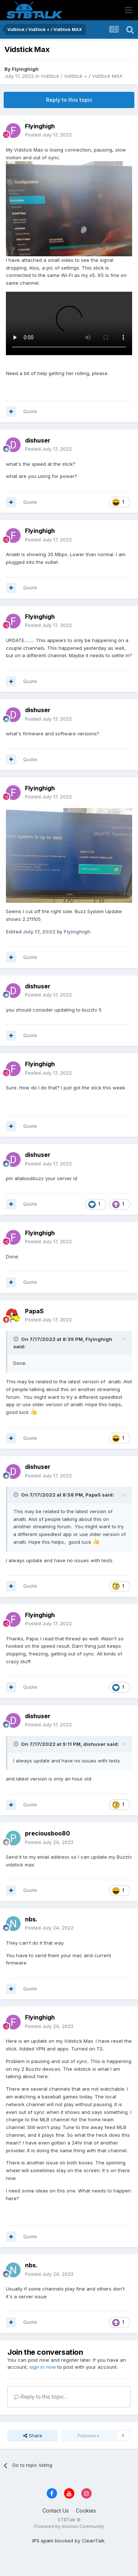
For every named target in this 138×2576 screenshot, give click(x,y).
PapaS (34, 1311)
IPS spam (42, 2541)
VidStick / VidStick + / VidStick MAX (82, 76)
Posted (48, 135)
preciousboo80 (47, 1833)
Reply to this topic (69, 100)
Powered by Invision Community (69, 2526)
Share (32, 2435)
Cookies (86, 2510)
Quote (30, 411)
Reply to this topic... (40, 2396)
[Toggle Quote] (16, 1339)
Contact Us (55, 2510)
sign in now (42, 2367)
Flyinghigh (25, 69)
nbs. (31, 1919)
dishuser (37, 440)
